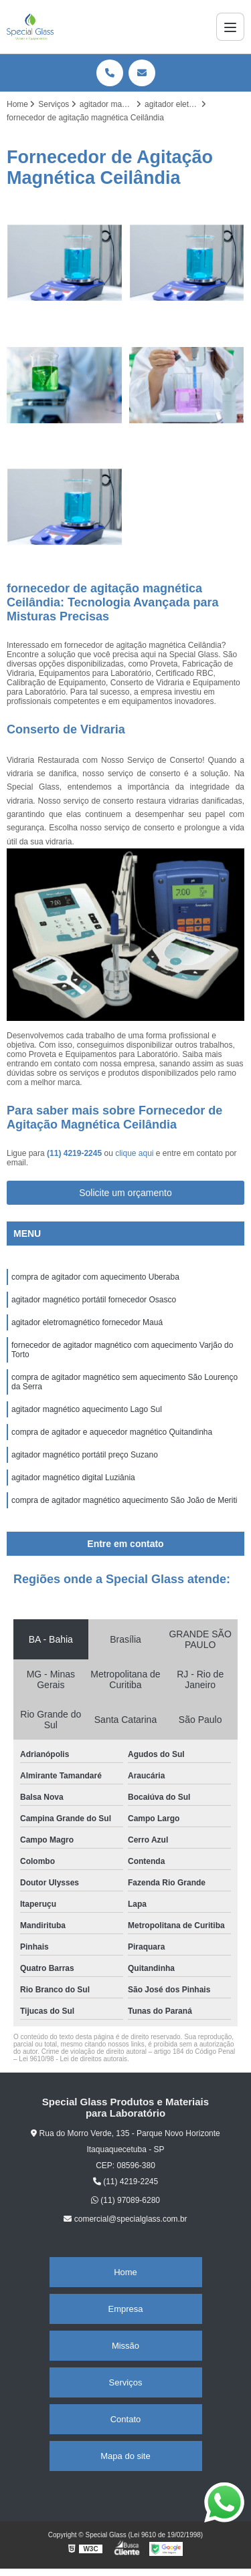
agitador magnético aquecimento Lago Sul (86, 1409)
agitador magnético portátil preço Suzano (84, 1454)
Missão (125, 2346)
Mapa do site (125, 2456)
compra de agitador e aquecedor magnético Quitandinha (111, 1432)
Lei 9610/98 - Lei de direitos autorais (73, 2059)
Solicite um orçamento (125, 1192)
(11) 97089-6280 (125, 2200)
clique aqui (134, 1153)
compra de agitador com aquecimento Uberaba (96, 1277)
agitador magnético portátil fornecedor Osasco (93, 1299)
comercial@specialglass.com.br (125, 2219)
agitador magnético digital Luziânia (73, 1477)
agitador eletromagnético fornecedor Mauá (87, 1322)
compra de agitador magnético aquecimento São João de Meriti (125, 1500)
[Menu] (230, 27)
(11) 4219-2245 (75, 1153)
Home (125, 2272)
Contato (125, 2419)
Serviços (126, 2382)
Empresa (125, 2309)
